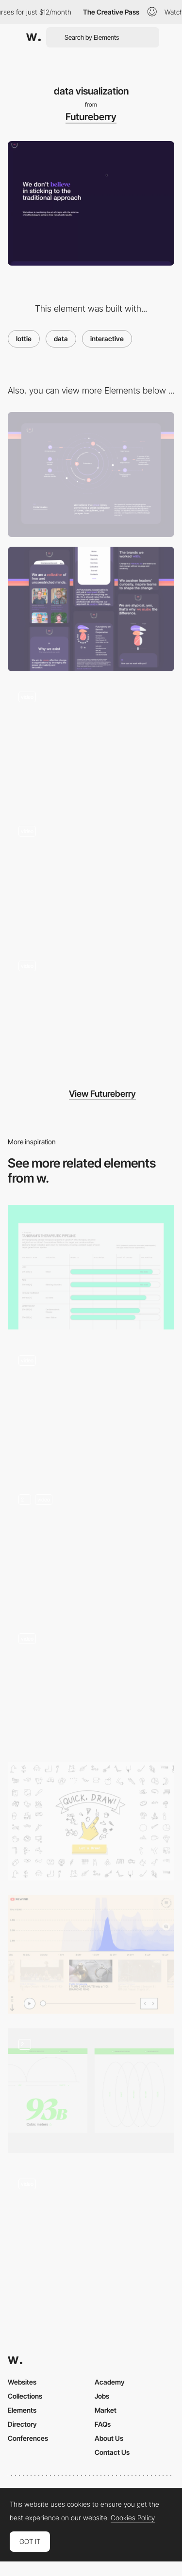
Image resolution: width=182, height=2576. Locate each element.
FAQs (103, 2424)
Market (105, 2410)
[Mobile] (91, 609)
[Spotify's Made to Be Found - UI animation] (91, 2226)
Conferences (28, 2438)
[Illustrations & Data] (91, 2090)
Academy (110, 2382)
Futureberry (91, 117)
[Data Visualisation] (91, 1545)
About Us (109, 2438)
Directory (22, 2424)
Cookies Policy (133, 2517)
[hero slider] (91, 1011)
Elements (22, 2410)
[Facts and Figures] (91, 1685)
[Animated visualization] (91, 1406)
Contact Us (112, 2452)
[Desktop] (91, 474)
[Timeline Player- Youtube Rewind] (91, 1954)
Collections (25, 2396)
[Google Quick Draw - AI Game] (91, 1821)
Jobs (102, 2396)
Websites (22, 2382)
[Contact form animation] (91, 877)
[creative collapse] (91, 743)
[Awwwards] (33, 37)
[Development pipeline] (91, 1267)
